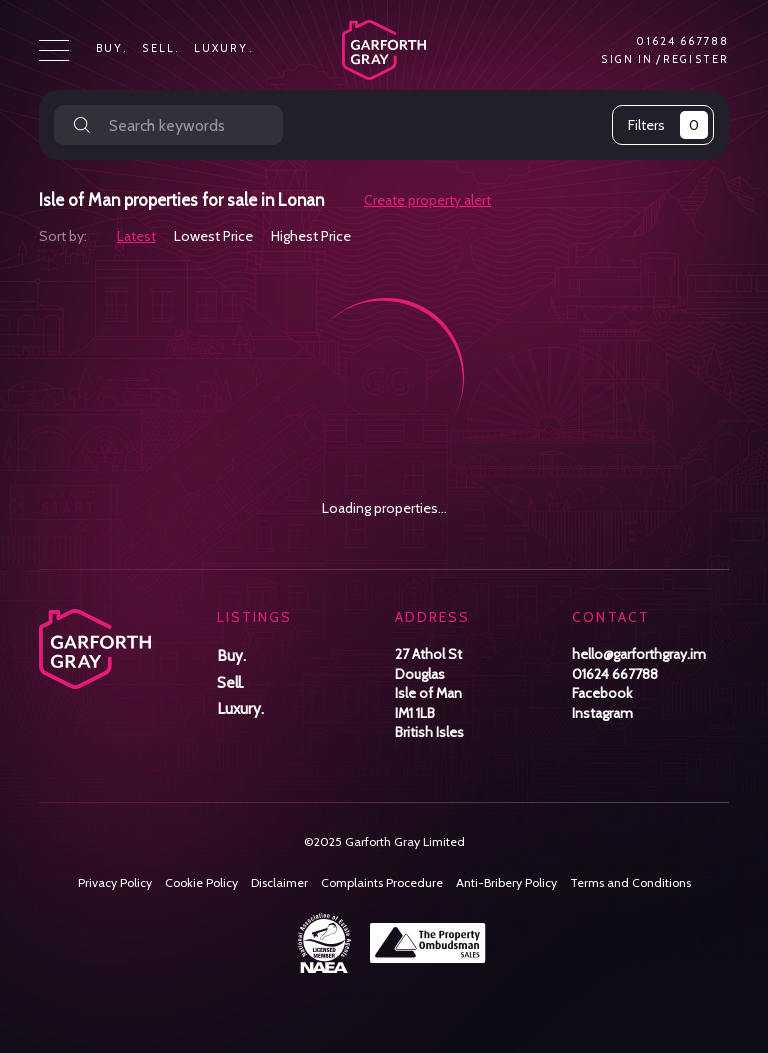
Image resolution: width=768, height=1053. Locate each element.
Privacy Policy (115, 882)
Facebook (602, 693)
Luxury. (224, 49)
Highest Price (311, 236)
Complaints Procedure (382, 882)
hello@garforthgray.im (639, 654)
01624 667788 (682, 42)
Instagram (602, 713)
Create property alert (427, 200)
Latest (136, 236)
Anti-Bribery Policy (506, 882)
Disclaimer (279, 882)
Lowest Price (213, 236)
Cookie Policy (201, 882)
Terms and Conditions (630, 882)
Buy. (112, 49)
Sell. (161, 49)
